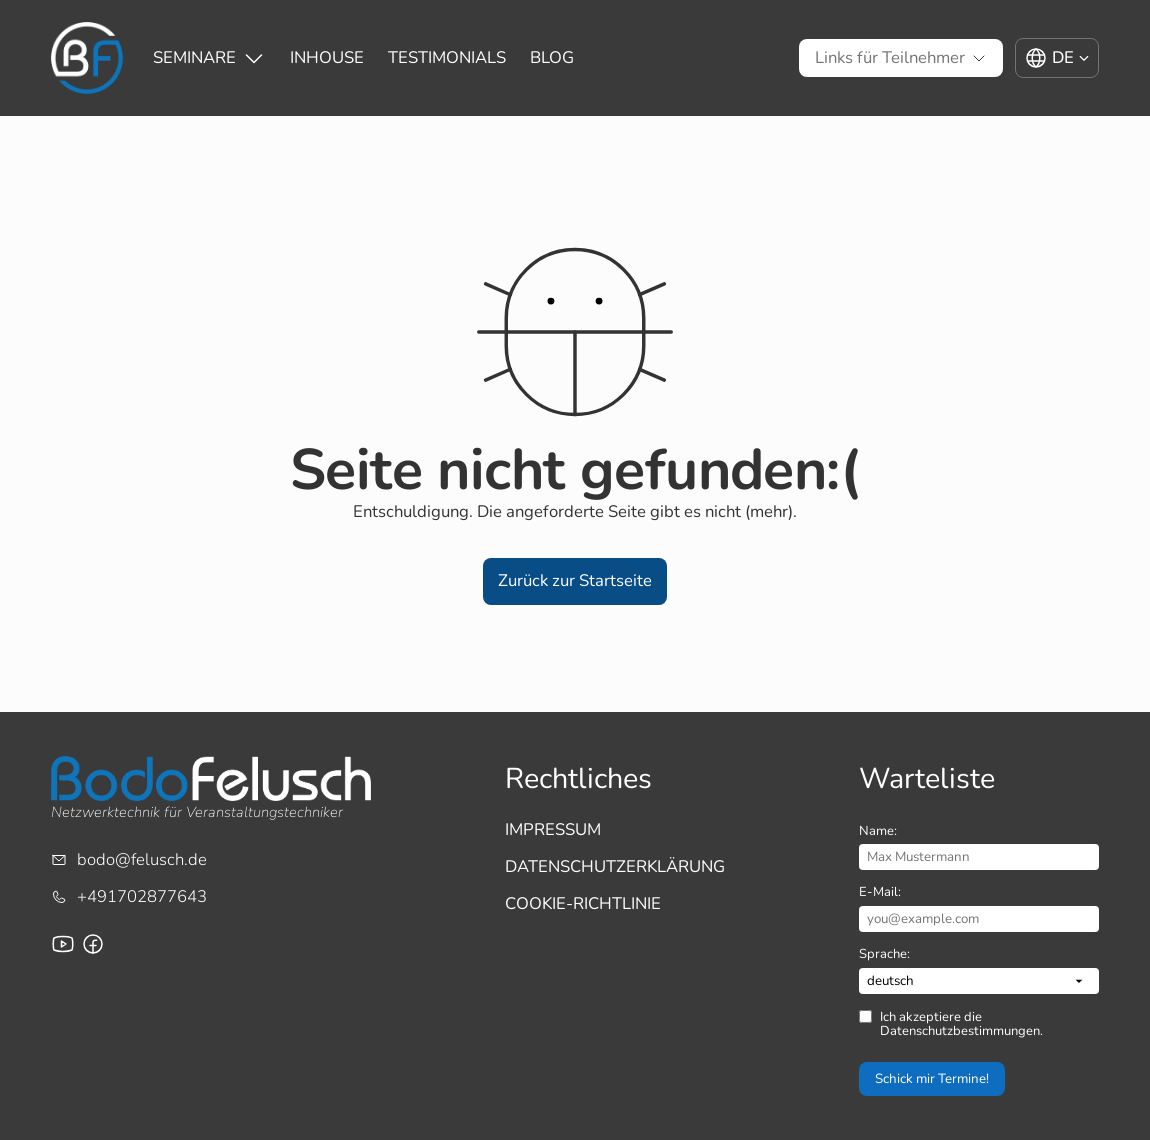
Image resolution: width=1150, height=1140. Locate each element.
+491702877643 (142, 896)
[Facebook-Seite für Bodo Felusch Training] (93, 944)
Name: (878, 831)
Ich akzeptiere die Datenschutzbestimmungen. (961, 1024)
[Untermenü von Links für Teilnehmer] (890, 58)
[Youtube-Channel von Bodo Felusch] (63, 944)
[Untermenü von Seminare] (194, 58)
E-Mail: (880, 892)
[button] (575, 581)
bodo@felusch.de (142, 859)
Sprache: (884, 954)
